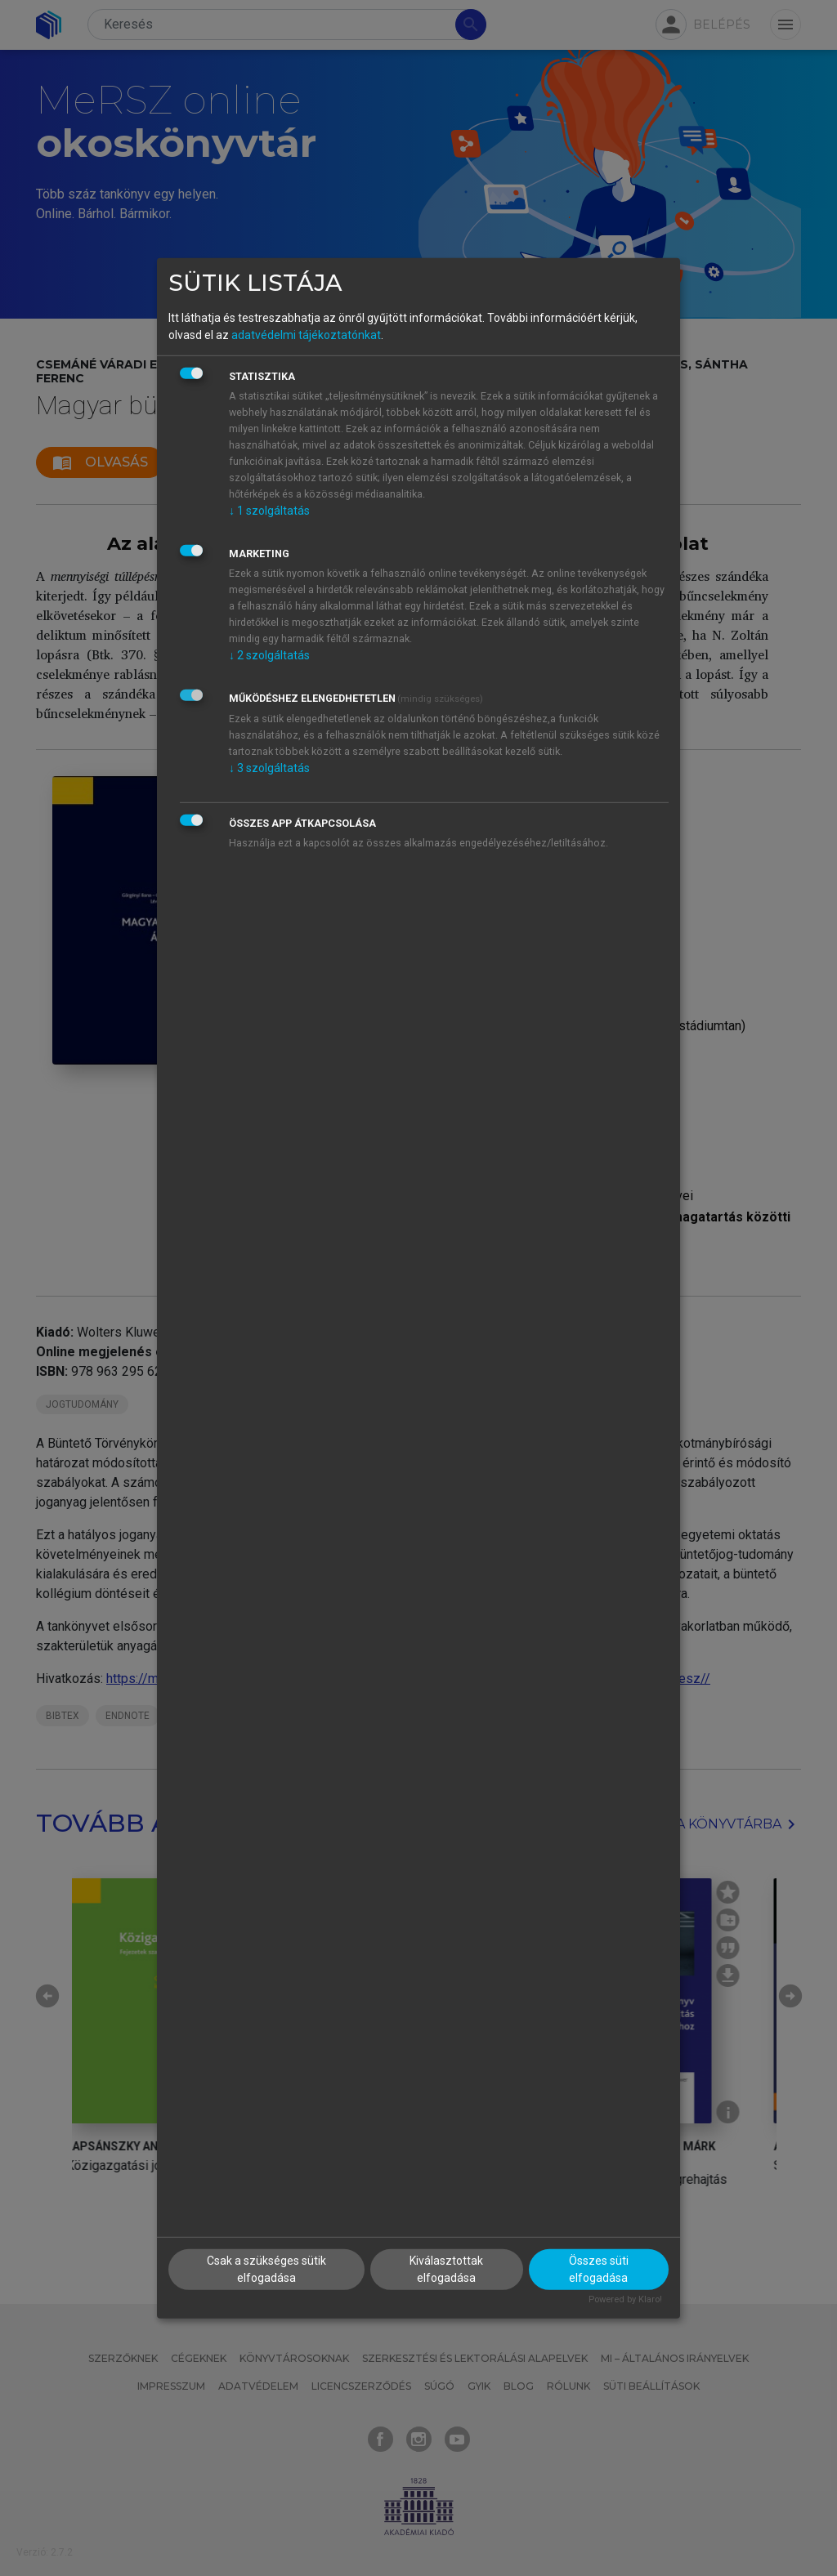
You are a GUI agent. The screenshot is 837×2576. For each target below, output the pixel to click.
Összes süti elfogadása (599, 2269)
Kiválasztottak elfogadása (446, 2269)
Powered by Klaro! (625, 2299)
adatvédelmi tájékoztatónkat (306, 335)
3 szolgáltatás (269, 768)
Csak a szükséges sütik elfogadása (266, 2269)
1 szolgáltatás (269, 510)
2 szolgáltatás (269, 655)
